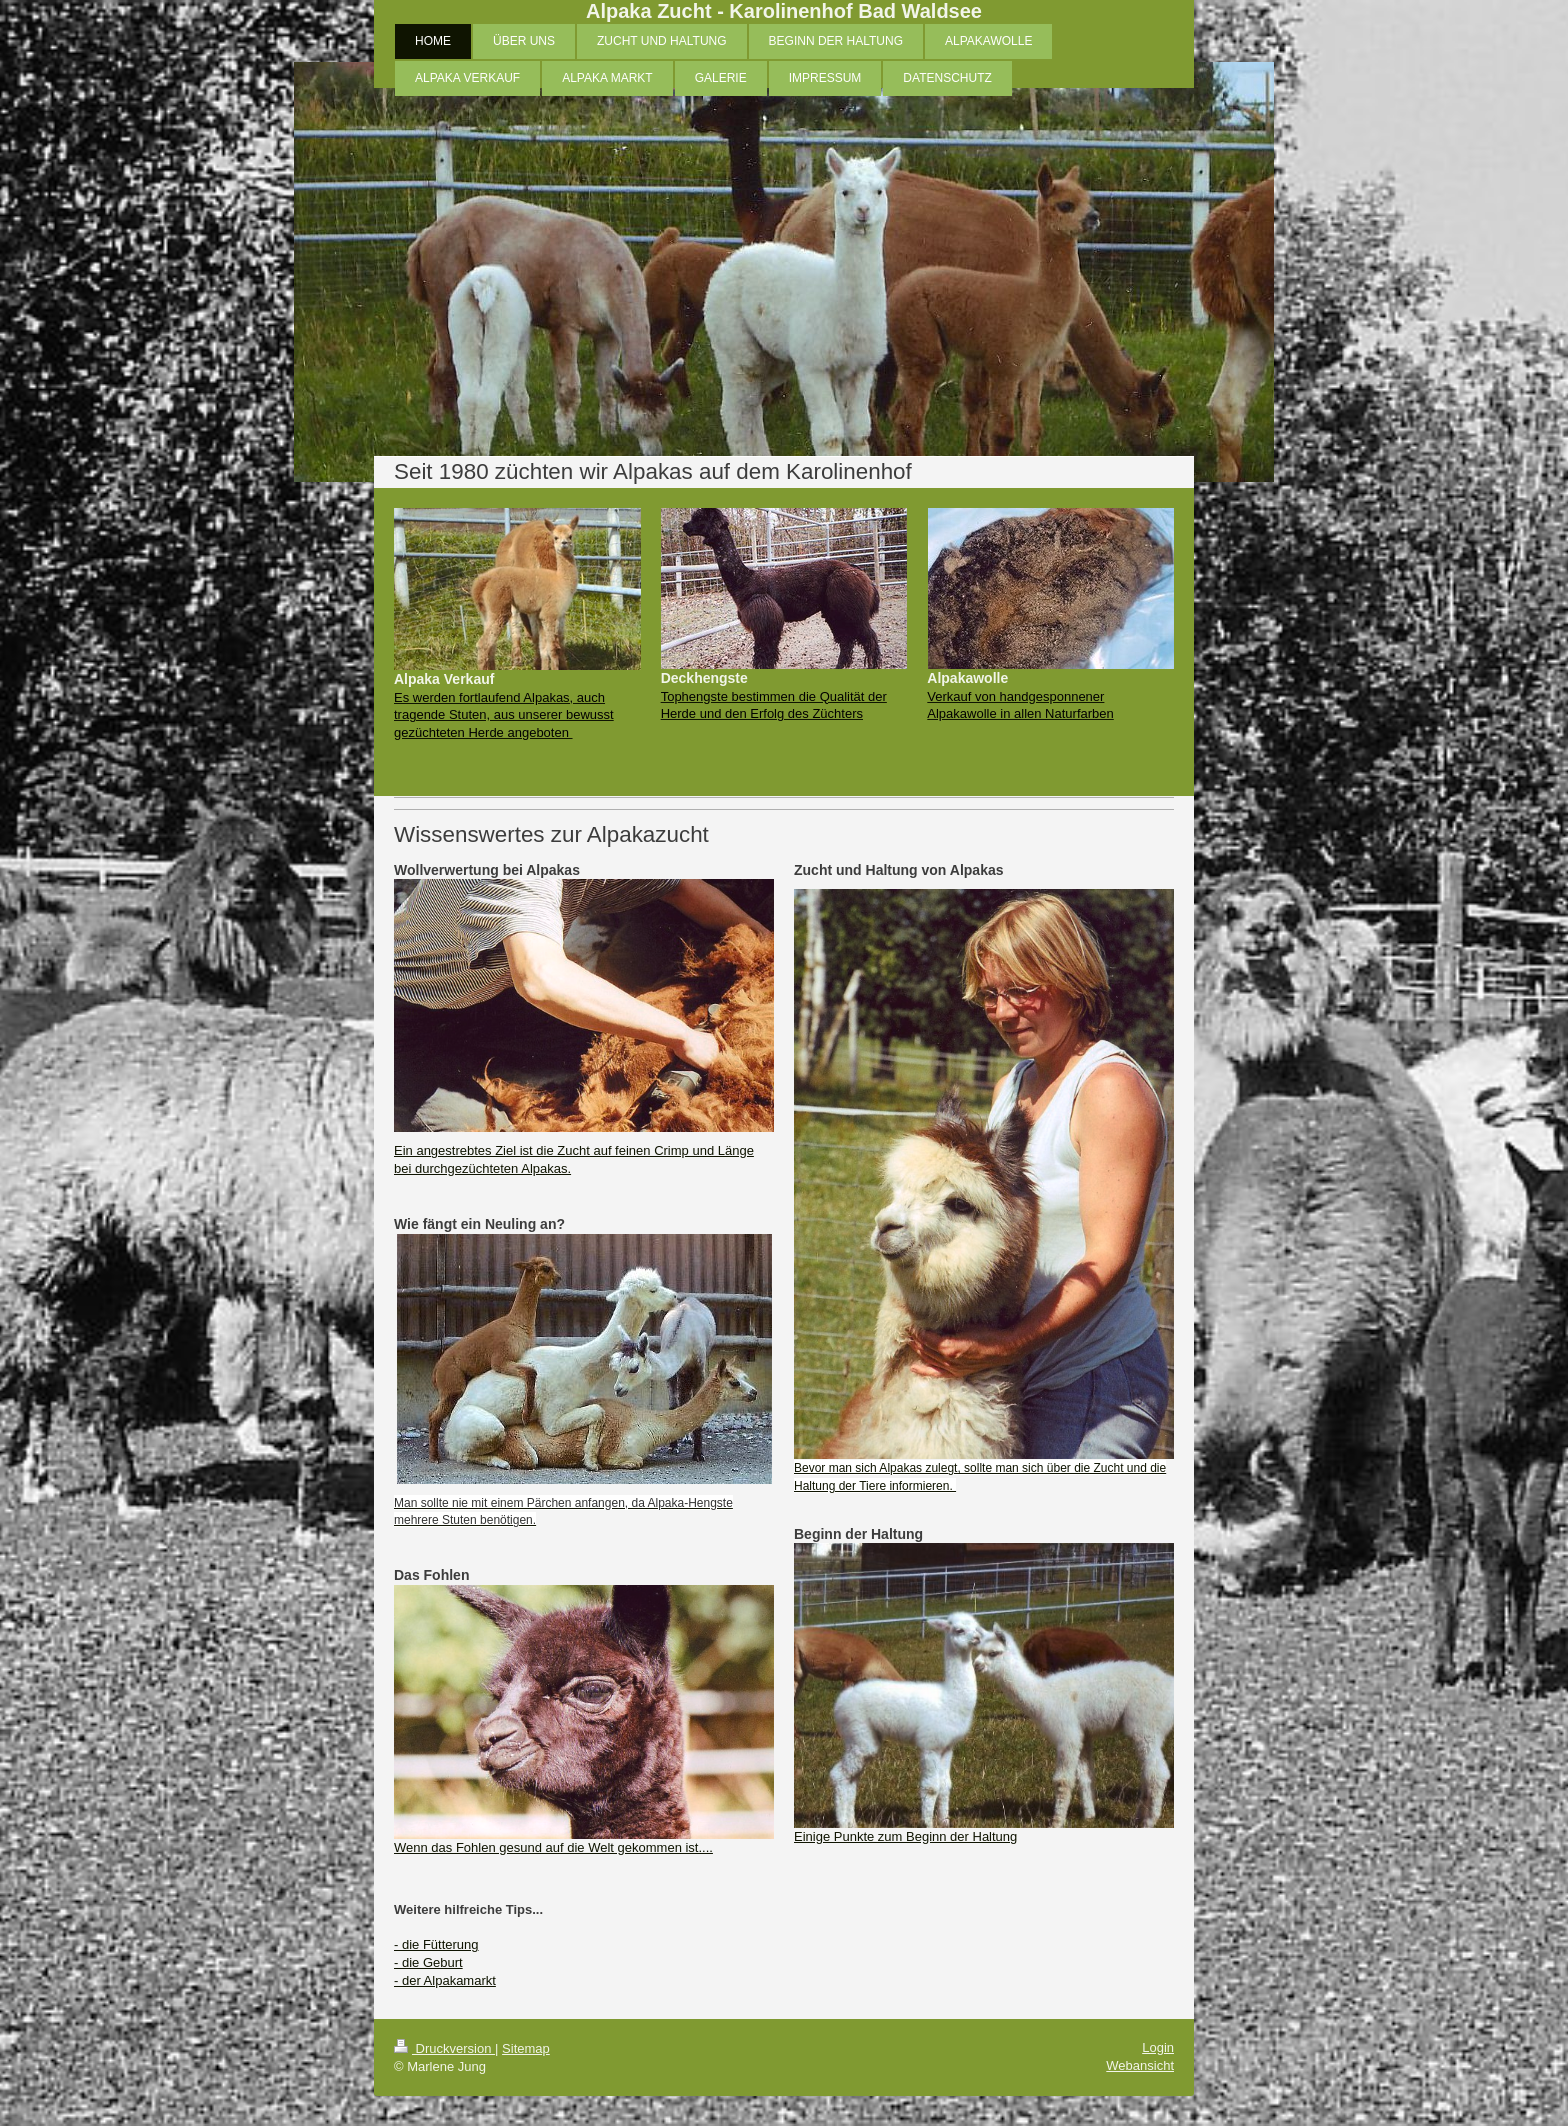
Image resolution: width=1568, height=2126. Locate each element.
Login (1158, 2047)
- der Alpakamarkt (445, 1980)
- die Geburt (428, 1962)
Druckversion (444, 2048)
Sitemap (526, 2048)
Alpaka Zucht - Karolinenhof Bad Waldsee (784, 11)
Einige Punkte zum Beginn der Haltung (905, 1836)
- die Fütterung (436, 1944)
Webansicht (1140, 2065)
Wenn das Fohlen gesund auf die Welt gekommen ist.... (553, 1847)
